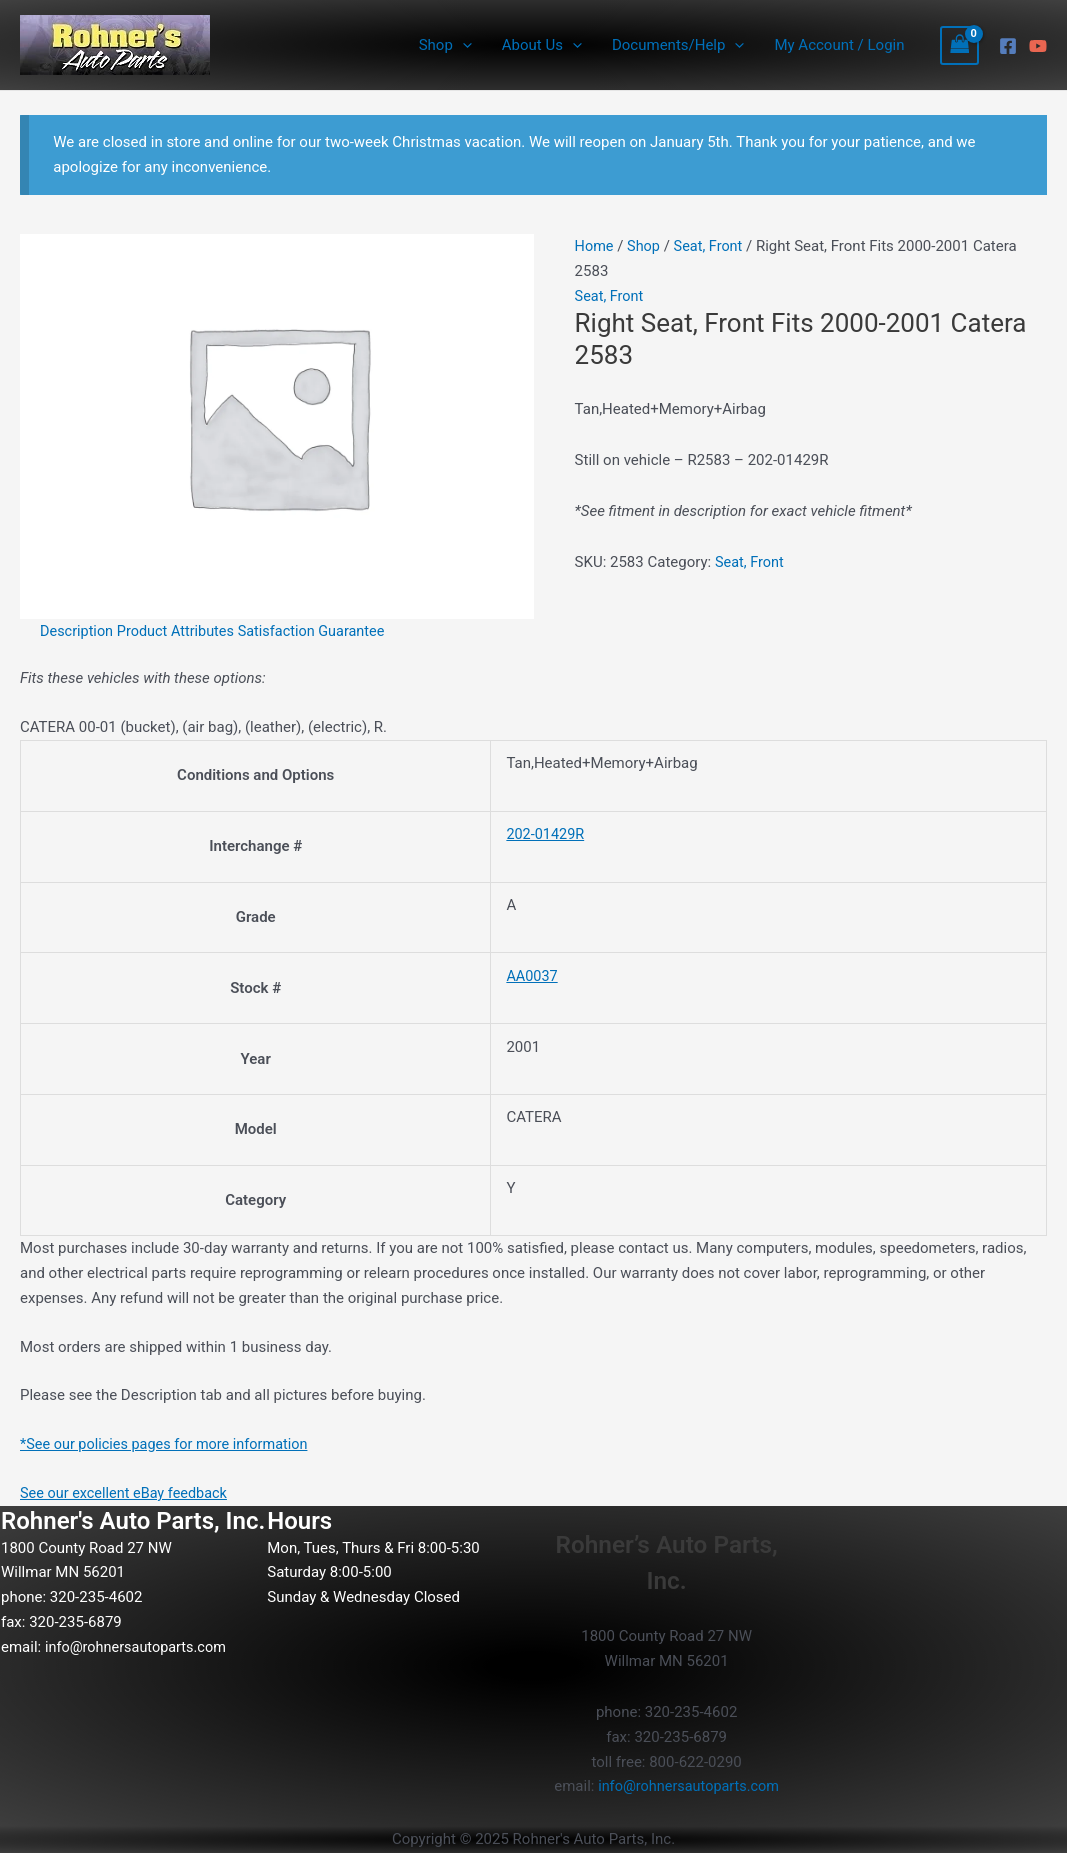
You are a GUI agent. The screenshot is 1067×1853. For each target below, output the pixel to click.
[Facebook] (1008, 46)
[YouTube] (1038, 46)
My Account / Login (839, 45)
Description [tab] (78, 631)
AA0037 (532, 976)
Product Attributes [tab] (181, 631)
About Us (542, 45)
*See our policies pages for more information (169, 1444)
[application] (462, 45)
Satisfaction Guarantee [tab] (321, 631)
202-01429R (546, 834)
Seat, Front (711, 246)
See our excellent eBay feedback (127, 1493)
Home (595, 246)
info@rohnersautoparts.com (139, 1646)
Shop (445, 45)
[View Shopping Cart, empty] (960, 45)
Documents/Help (678, 45)
